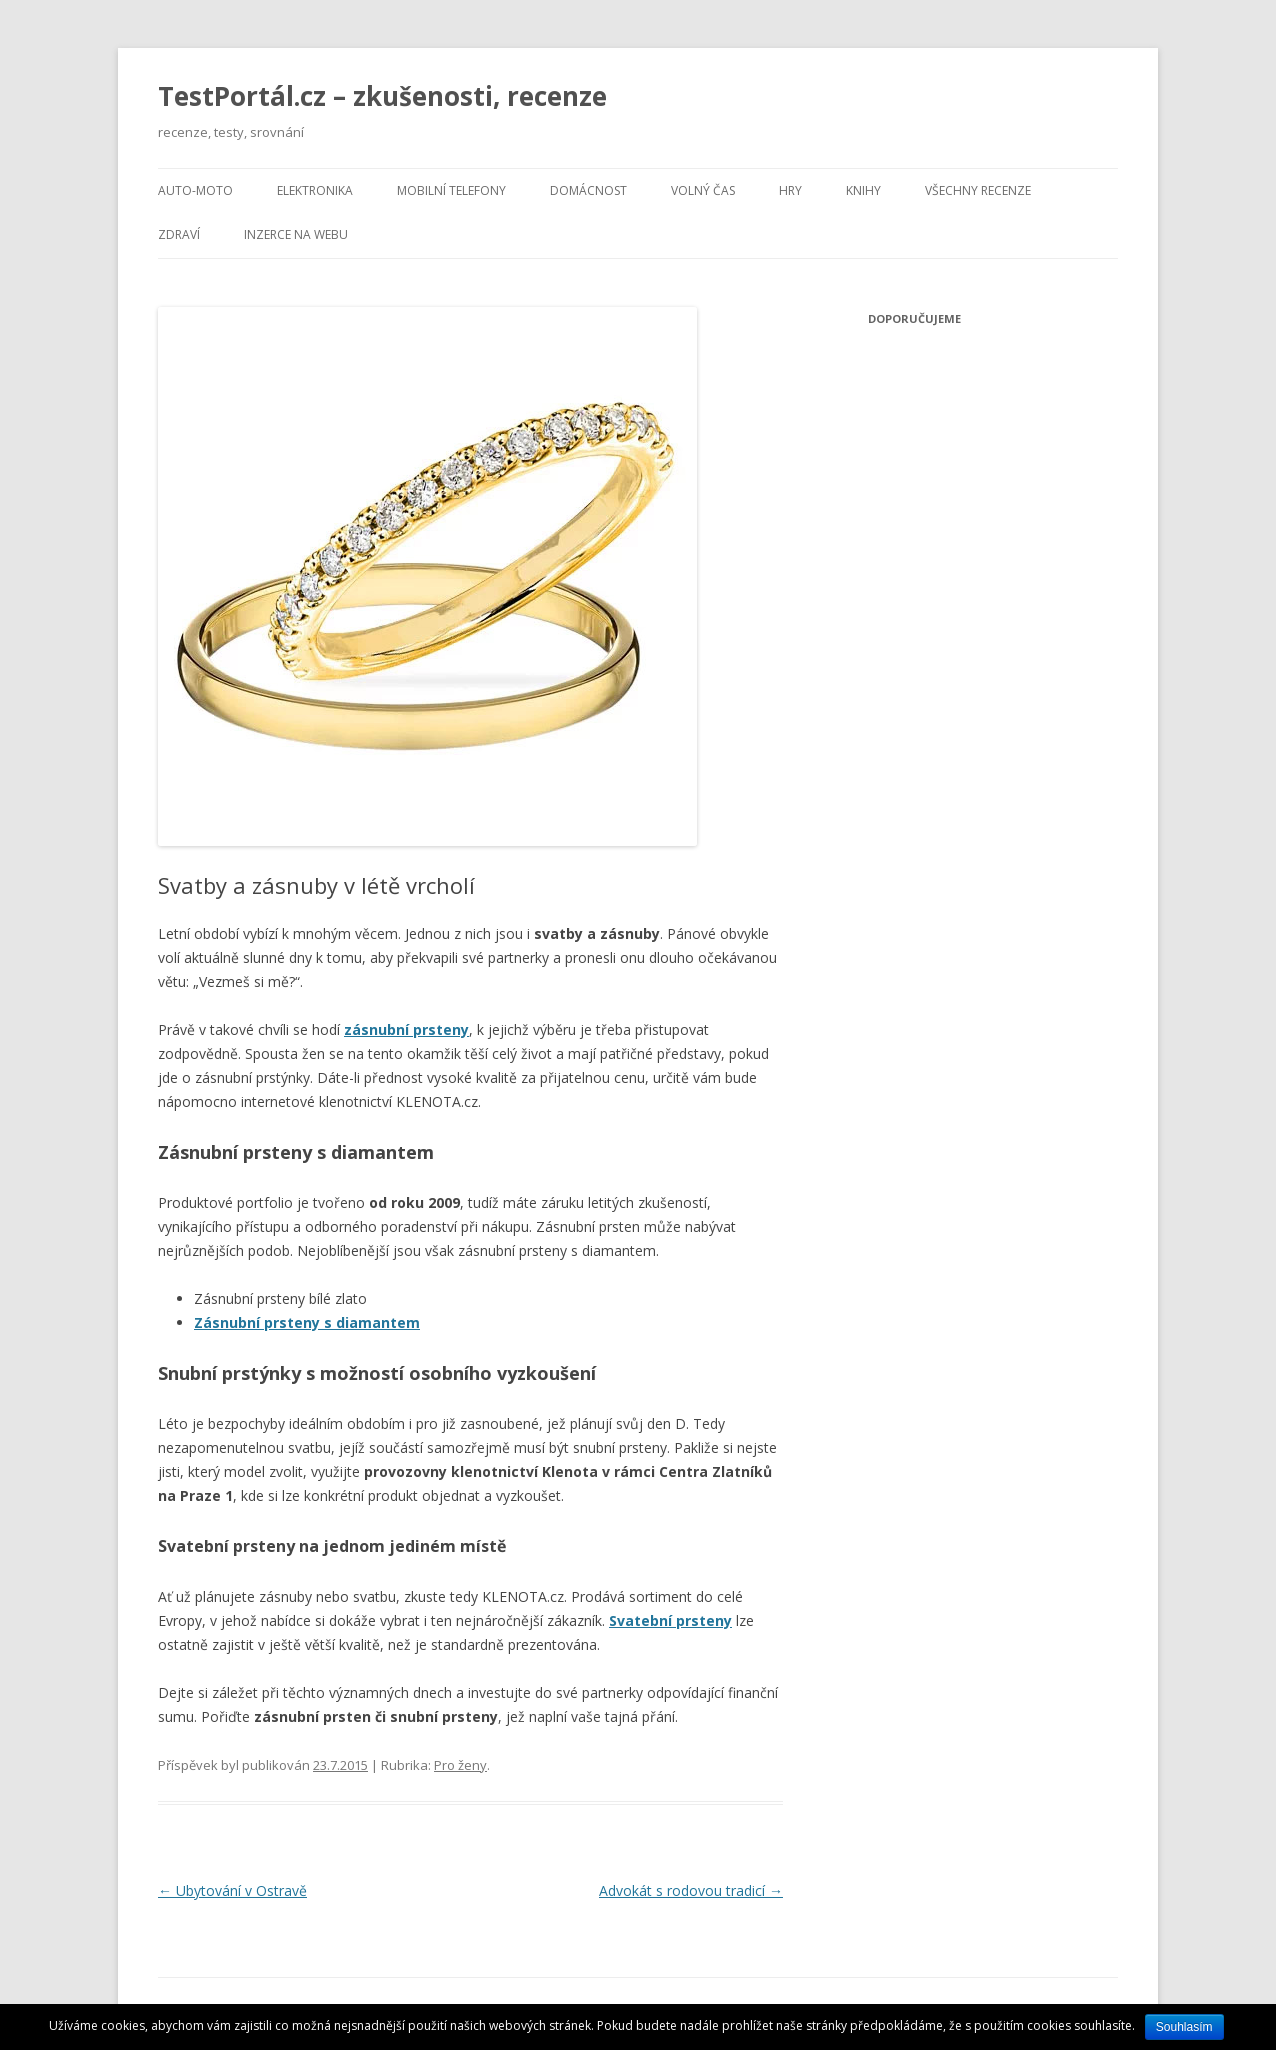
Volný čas (703, 190)
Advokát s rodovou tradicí (691, 1890)
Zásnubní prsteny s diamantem (307, 1322)
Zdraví (179, 234)
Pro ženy (460, 1765)
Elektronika (315, 190)
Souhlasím (1184, 2027)
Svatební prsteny (670, 1620)
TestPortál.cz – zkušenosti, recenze (382, 96)
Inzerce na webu (296, 234)
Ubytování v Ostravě (232, 1890)
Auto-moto (195, 190)
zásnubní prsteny (406, 1029)
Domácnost (588, 190)
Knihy (863, 190)
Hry (790, 190)
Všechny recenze (978, 190)
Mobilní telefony (451, 190)
